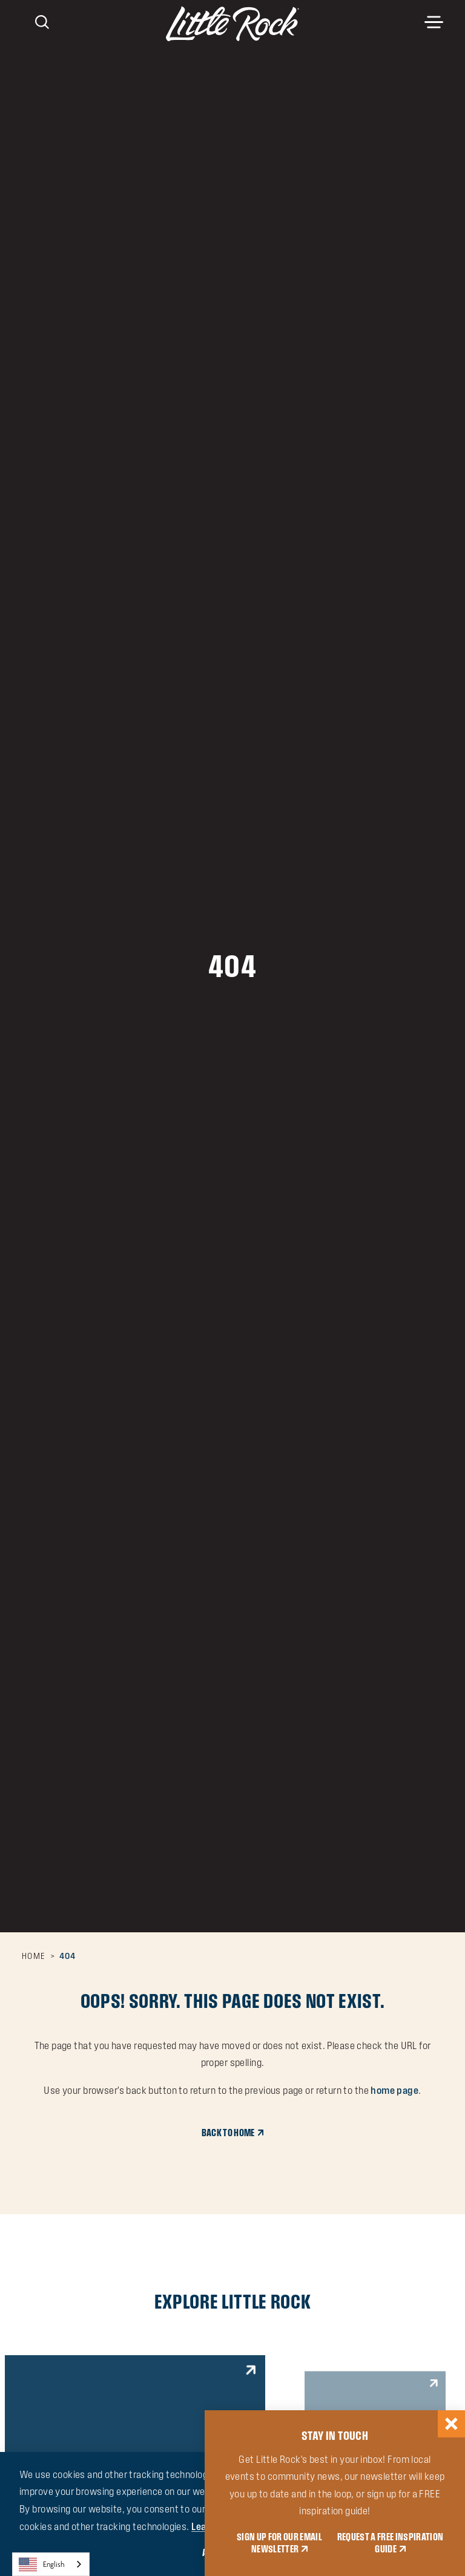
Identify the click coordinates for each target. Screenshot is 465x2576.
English (42, 2564)
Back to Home (228, 2133)
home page (394, 2090)
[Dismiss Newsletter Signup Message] (451, 2423)
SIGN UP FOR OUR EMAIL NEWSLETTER (279, 2543)
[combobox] (51, 2564)
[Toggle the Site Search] (42, 20)
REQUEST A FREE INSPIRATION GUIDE (390, 2543)
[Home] (232, 23)
